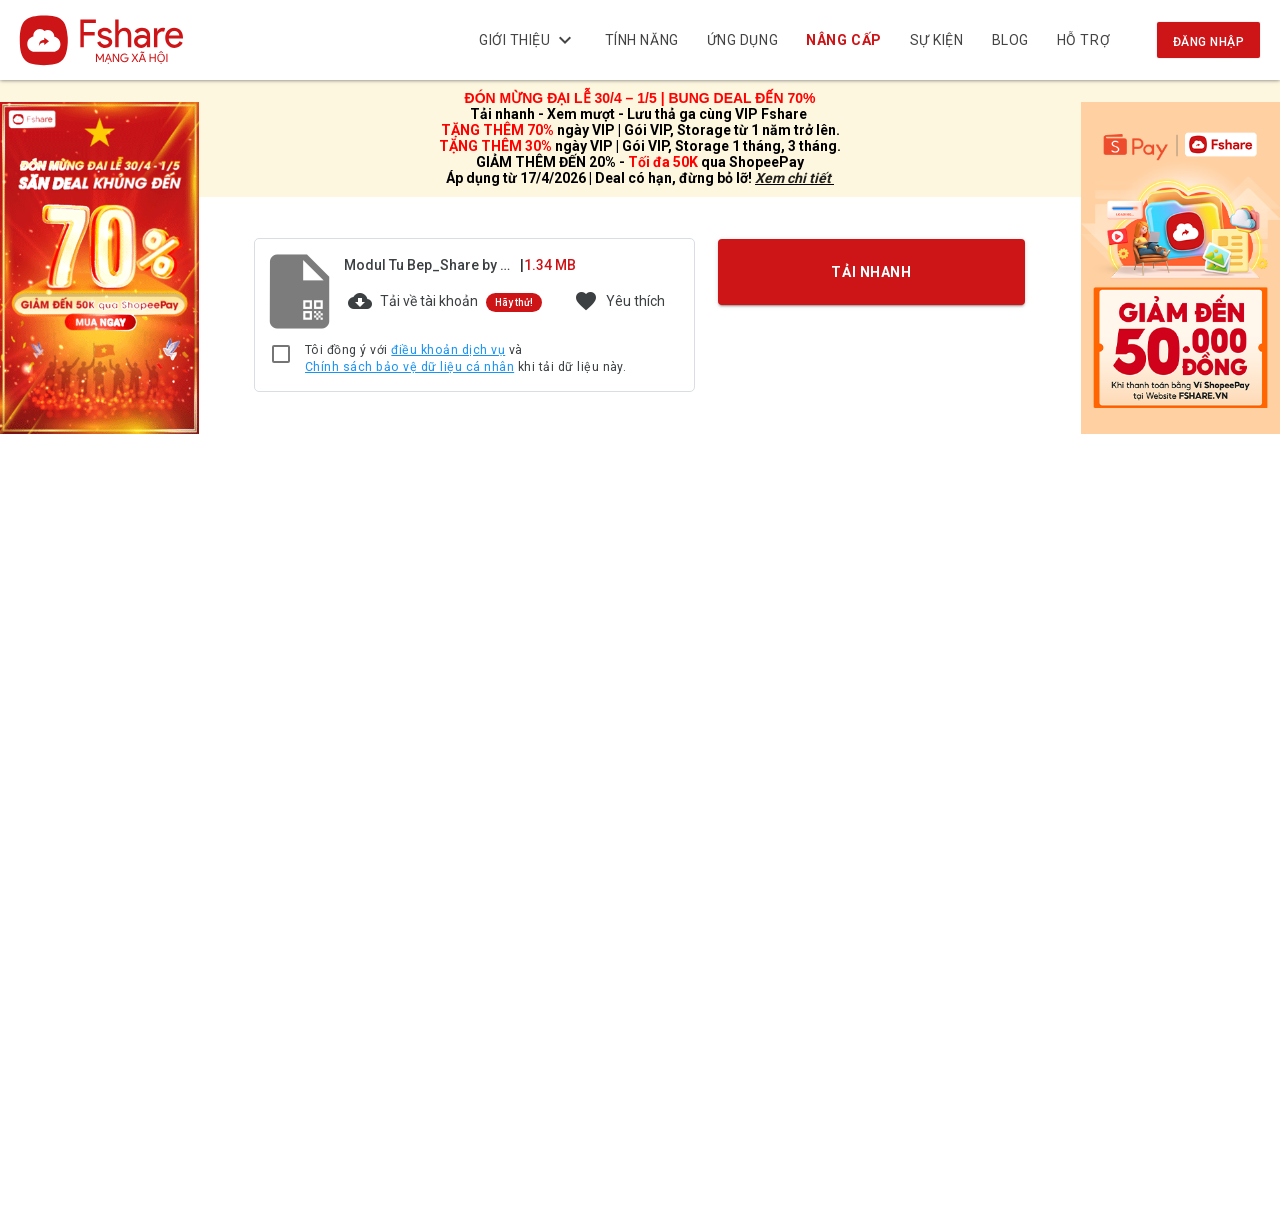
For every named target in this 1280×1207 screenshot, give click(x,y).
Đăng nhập (1208, 42)
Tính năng (642, 40)
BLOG (1010, 40)
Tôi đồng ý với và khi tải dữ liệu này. (465, 359)
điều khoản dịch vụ (448, 350)
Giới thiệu (528, 40)
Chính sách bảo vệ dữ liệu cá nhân (409, 367)
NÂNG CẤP (844, 40)
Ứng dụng (742, 40)
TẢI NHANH (872, 271)
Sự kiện (937, 40)
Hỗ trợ (1083, 40)
